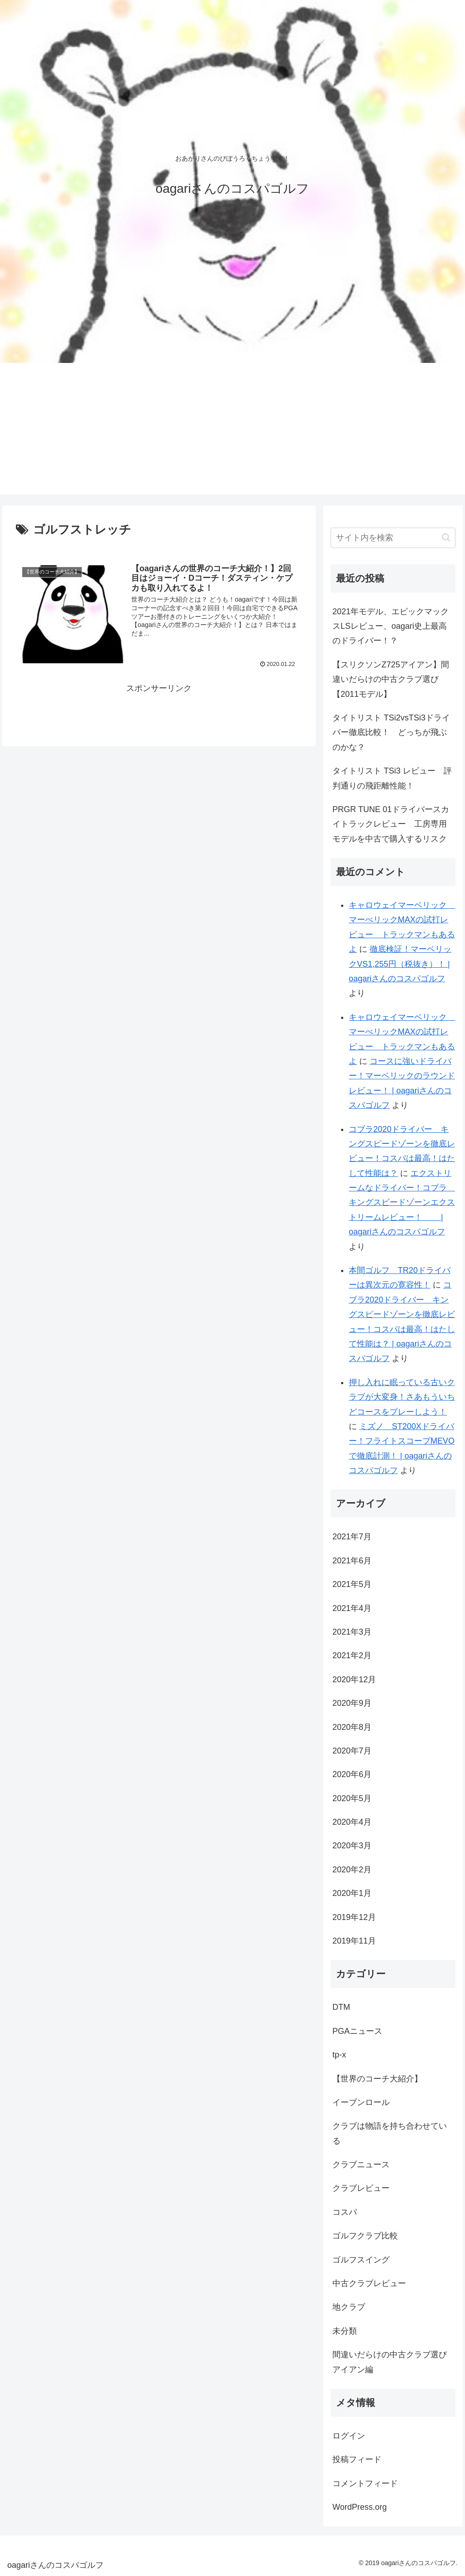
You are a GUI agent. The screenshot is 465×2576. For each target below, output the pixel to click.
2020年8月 (351, 1727)
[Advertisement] (232, 431)
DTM (341, 2007)
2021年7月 (351, 1536)
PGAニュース (357, 2031)
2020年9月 (351, 1703)
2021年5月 (351, 1584)
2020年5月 (351, 1798)
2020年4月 (351, 1822)
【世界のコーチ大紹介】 (377, 2078)
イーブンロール (361, 2102)
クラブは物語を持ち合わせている (389, 2133)
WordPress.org (359, 2507)
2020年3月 (351, 1845)
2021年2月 (351, 1655)
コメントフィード (365, 2483)
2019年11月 (354, 1940)
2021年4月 (351, 1608)
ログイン (348, 2435)
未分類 (344, 2331)
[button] (446, 537)
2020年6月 (351, 1774)
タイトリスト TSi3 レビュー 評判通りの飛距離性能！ (392, 778)
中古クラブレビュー (369, 2283)
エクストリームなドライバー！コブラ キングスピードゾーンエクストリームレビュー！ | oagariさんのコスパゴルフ (402, 1203)
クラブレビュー (361, 2188)
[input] (393, 538)
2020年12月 (354, 1679)
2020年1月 (351, 1893)
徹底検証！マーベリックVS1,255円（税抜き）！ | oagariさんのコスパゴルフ (400, 964)
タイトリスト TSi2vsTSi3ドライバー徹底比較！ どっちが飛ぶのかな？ (391, 732)
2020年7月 (351, 1750)
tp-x (339, 2054)
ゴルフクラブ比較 (365, 2235)
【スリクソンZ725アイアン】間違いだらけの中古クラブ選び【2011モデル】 (390, 679)
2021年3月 (351, 1631)
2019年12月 (354, 1917)
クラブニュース (361, 2164)
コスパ (344, 2212)
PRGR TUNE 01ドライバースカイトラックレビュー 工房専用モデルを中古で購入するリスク (390, 824)
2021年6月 (351, 1560)
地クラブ (348, 2307)
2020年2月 (351, 1869)
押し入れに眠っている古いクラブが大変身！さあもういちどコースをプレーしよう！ (402, 1397)
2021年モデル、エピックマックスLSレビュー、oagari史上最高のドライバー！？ (390, 626)
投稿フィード (356, 2459)
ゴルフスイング (361, 2259)
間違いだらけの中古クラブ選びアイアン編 (389, 2362)
